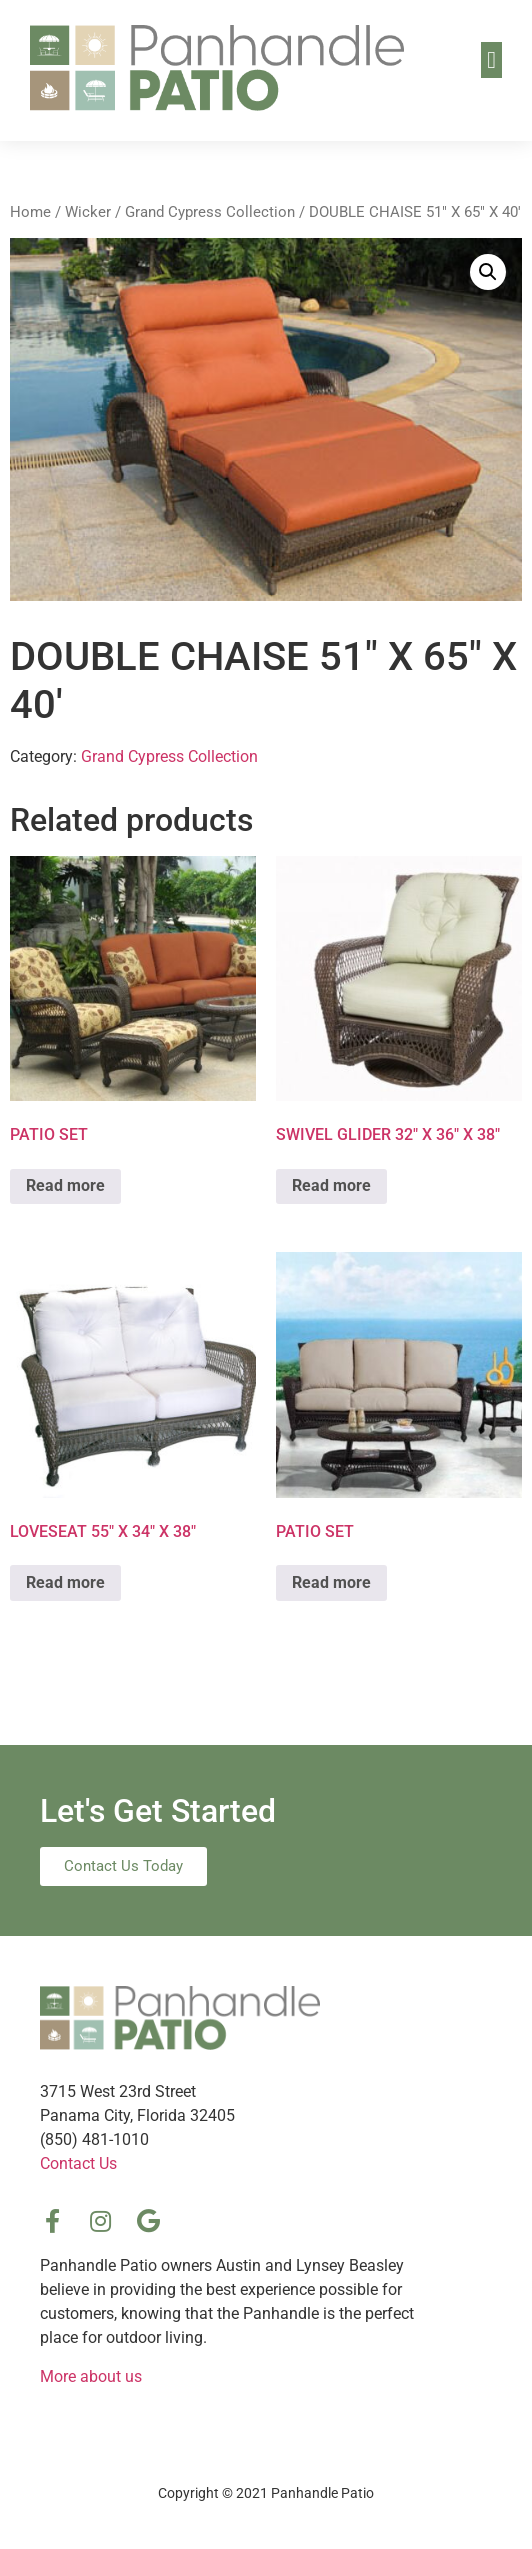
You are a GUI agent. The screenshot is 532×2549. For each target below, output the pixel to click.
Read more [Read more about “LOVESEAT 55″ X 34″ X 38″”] (65, 1582)
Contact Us (78, 2163)
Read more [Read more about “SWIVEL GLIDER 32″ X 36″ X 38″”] (331, 1185)
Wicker (88, 212)
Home (30, 212)
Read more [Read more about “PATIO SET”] (65, 1185)
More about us (91, 2376)
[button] (491, 60)
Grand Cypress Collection (210, 212)
